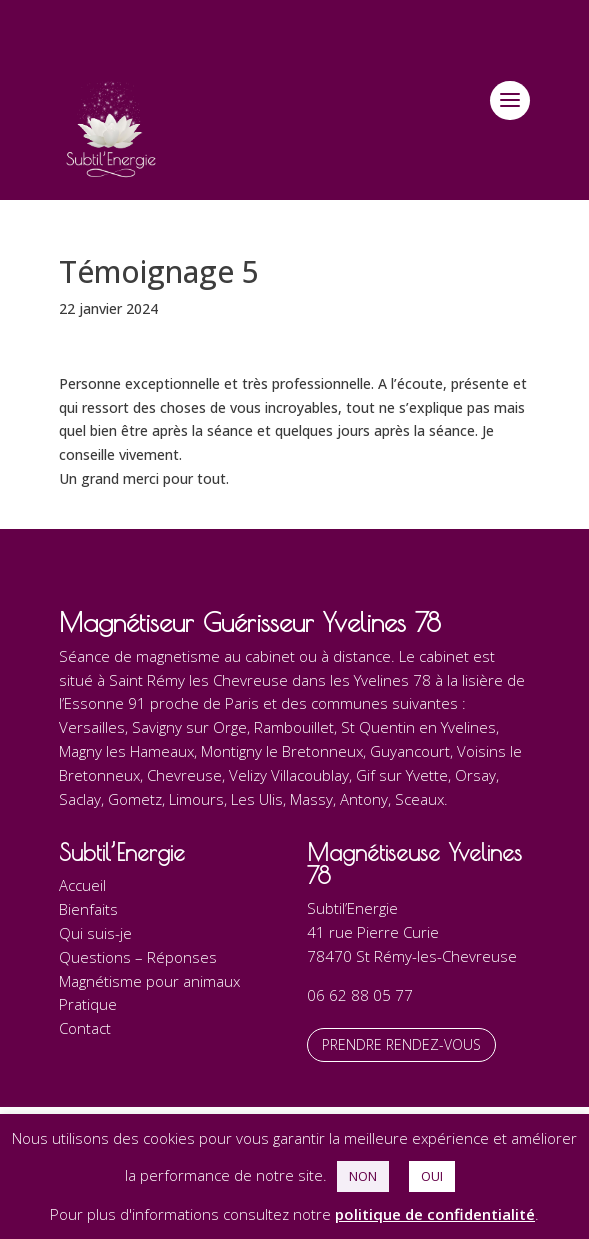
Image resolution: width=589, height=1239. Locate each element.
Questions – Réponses (138, 957)
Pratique (88, 1004)
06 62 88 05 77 (360, 995)
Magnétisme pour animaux (149, 981)
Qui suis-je (95, 933)
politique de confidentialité (435, 1214)
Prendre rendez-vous (401, 1044)
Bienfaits (88, 909)
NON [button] (363, 1176)
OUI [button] (432, 1176)
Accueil (82, 885)
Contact (85, 1028)
